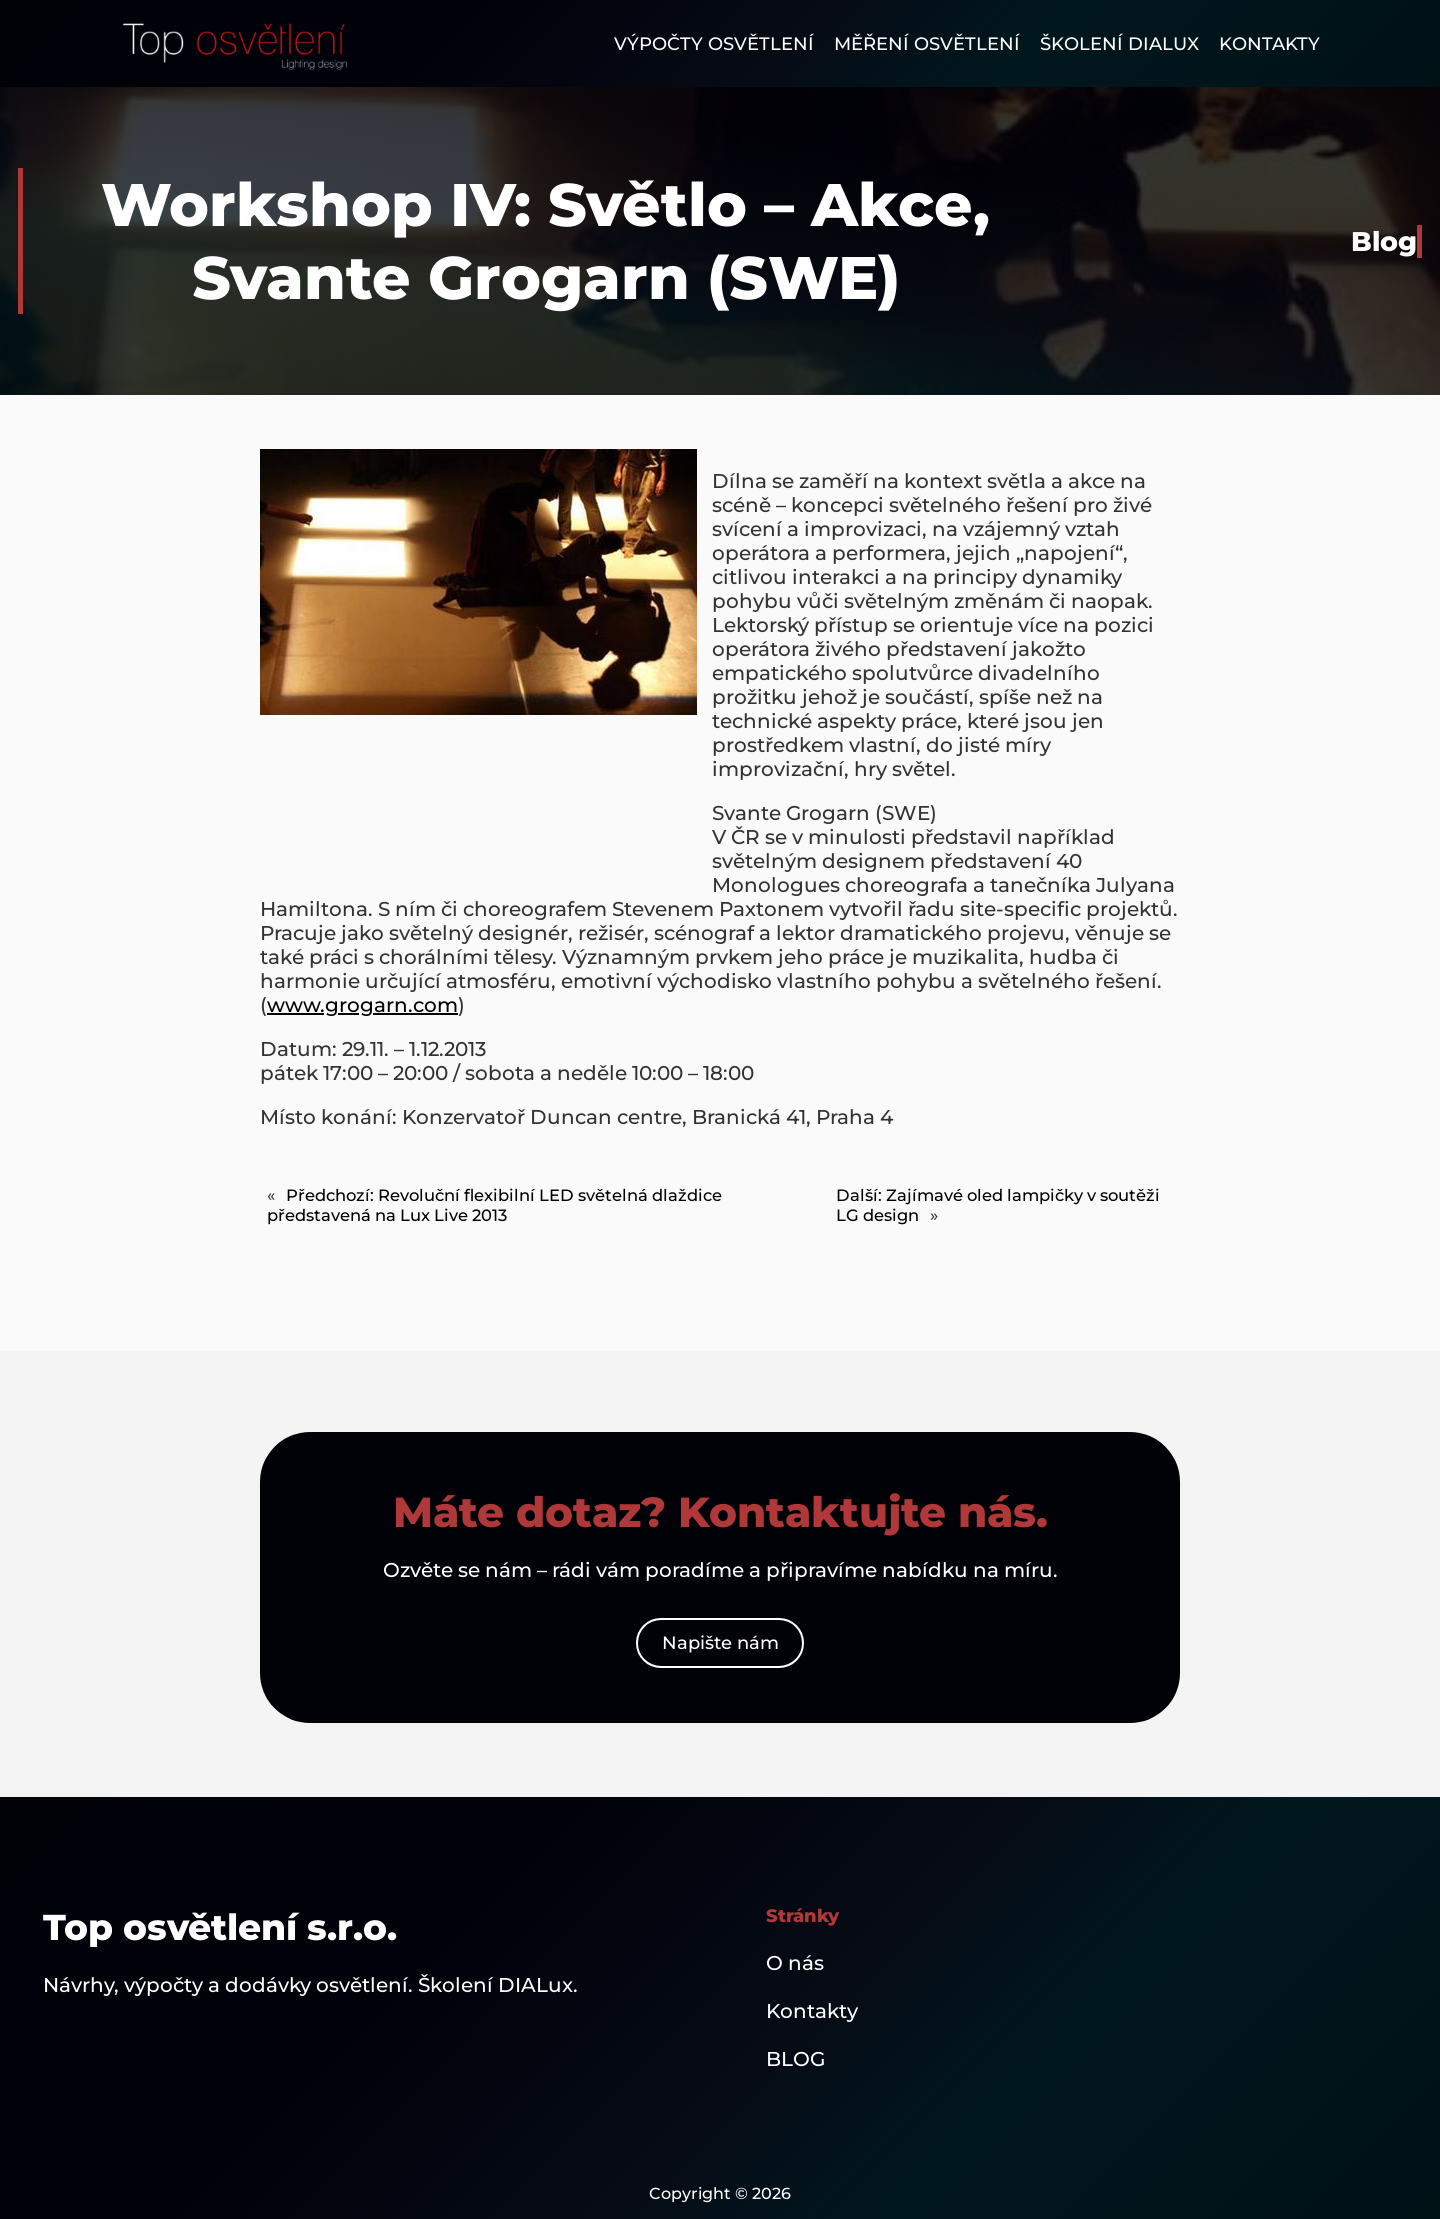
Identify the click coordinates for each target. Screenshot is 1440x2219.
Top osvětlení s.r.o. (220, 1927)
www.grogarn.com (362, 1005)
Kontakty (812, 2011)
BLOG (795, 2059)
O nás (795, 1963)
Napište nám (720, 1643)
